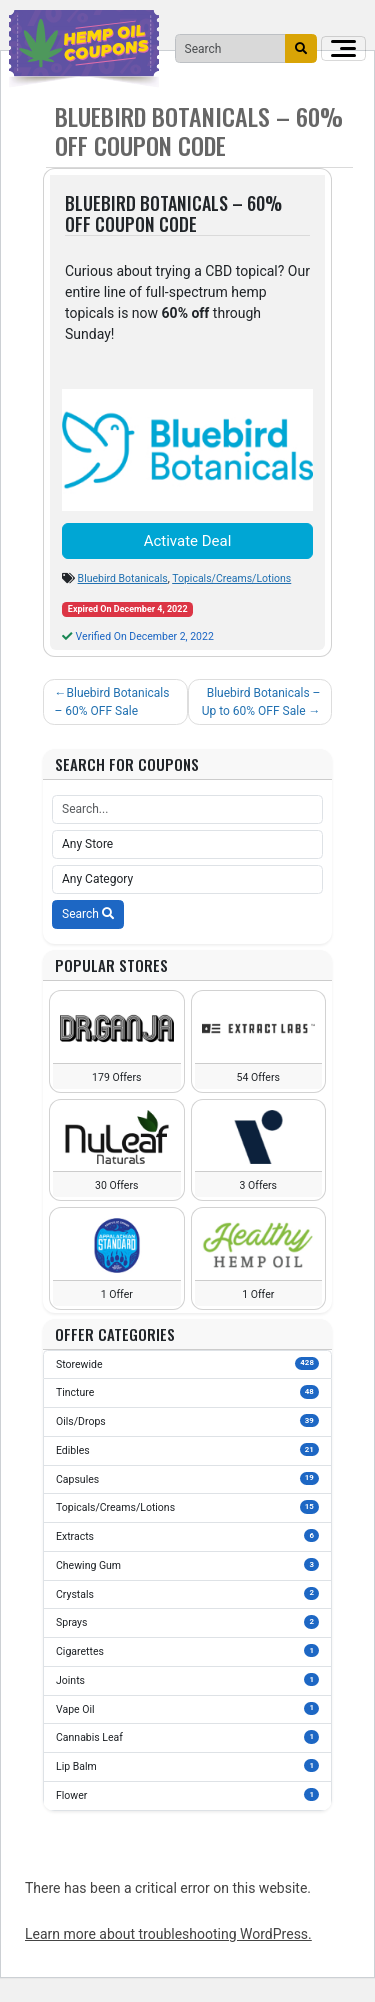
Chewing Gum (187, 1565)
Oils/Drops (187, 1421)
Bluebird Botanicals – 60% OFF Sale (112, 702)
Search (88, 914)
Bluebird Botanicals (123, 578)
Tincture (187, 1392)
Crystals (187, 1594)
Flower (187, 1795)
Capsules (187, 1479)
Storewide (187, 1364)
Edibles (187, 1450)
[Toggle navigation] (343, 48)
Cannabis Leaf (187, 1737)
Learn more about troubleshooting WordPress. (168, 1934)
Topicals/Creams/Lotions (231, 578)
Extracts (187, 1536)
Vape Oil (187, 1709)
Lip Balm (187, 1766)
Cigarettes (187, 1651)
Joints (187, 1680)
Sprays (187, 1622)
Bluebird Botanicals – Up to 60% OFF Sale (261, 702)
